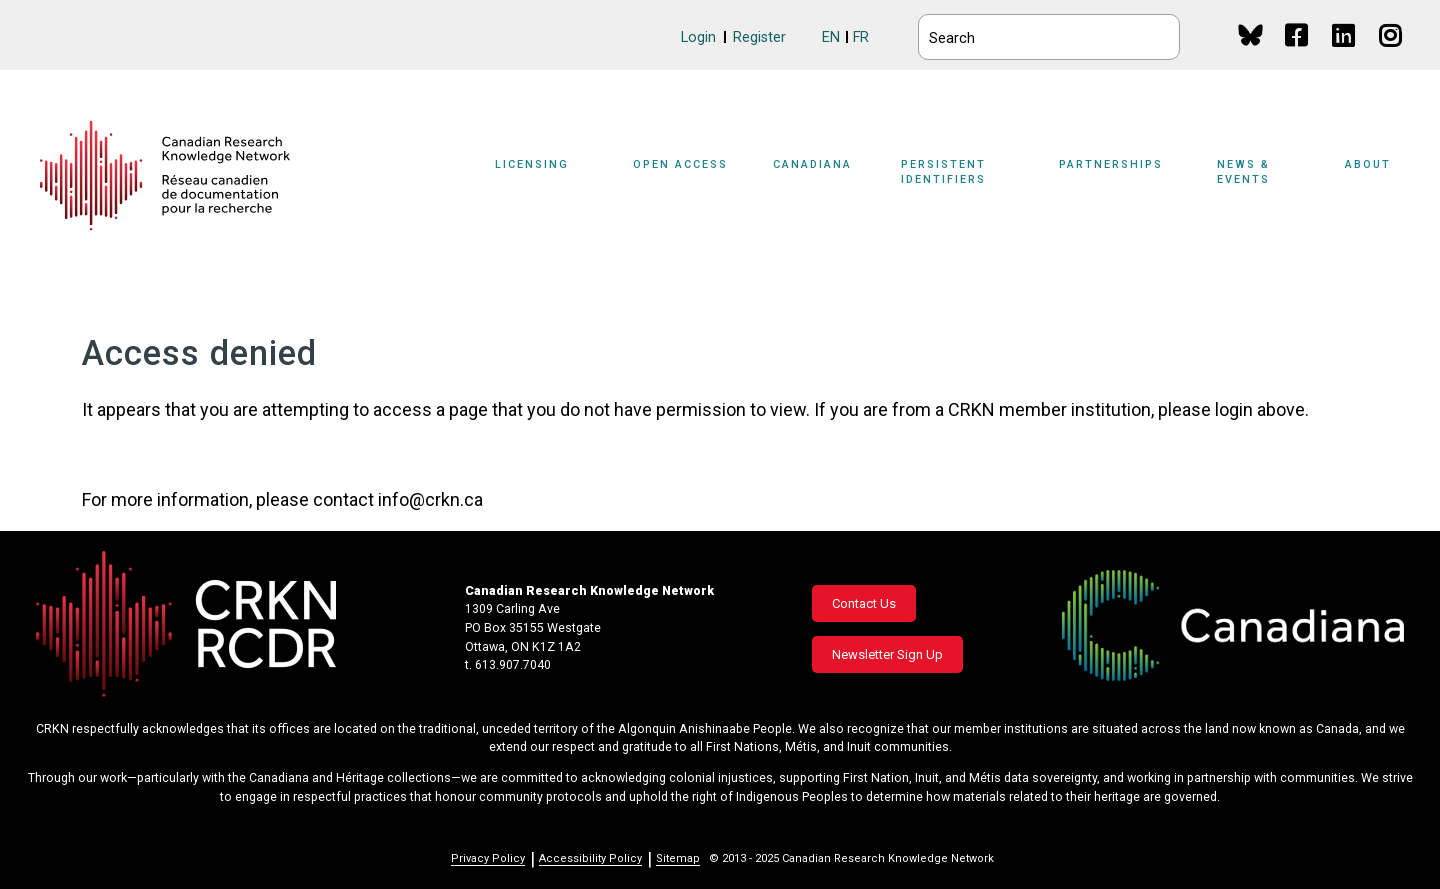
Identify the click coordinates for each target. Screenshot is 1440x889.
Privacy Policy (488, 858)
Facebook (1297, 54)
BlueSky (1250, 34)
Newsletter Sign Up (887, 654)
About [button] (1368, 164)
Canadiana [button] (812, 164)
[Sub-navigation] (544, 176)
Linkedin (1344, 54)
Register (759, 37)
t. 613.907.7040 (508, 665)
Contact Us (864, 603)
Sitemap (678, 858)
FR (861, 37)
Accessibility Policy (590, 858)
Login (698, 37)
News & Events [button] (1243, 172)
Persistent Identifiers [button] (943, 172)
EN (831, 37)
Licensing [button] (532, 164)
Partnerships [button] (1111, 164)
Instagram (1391, 54)
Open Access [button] (680, 164)
